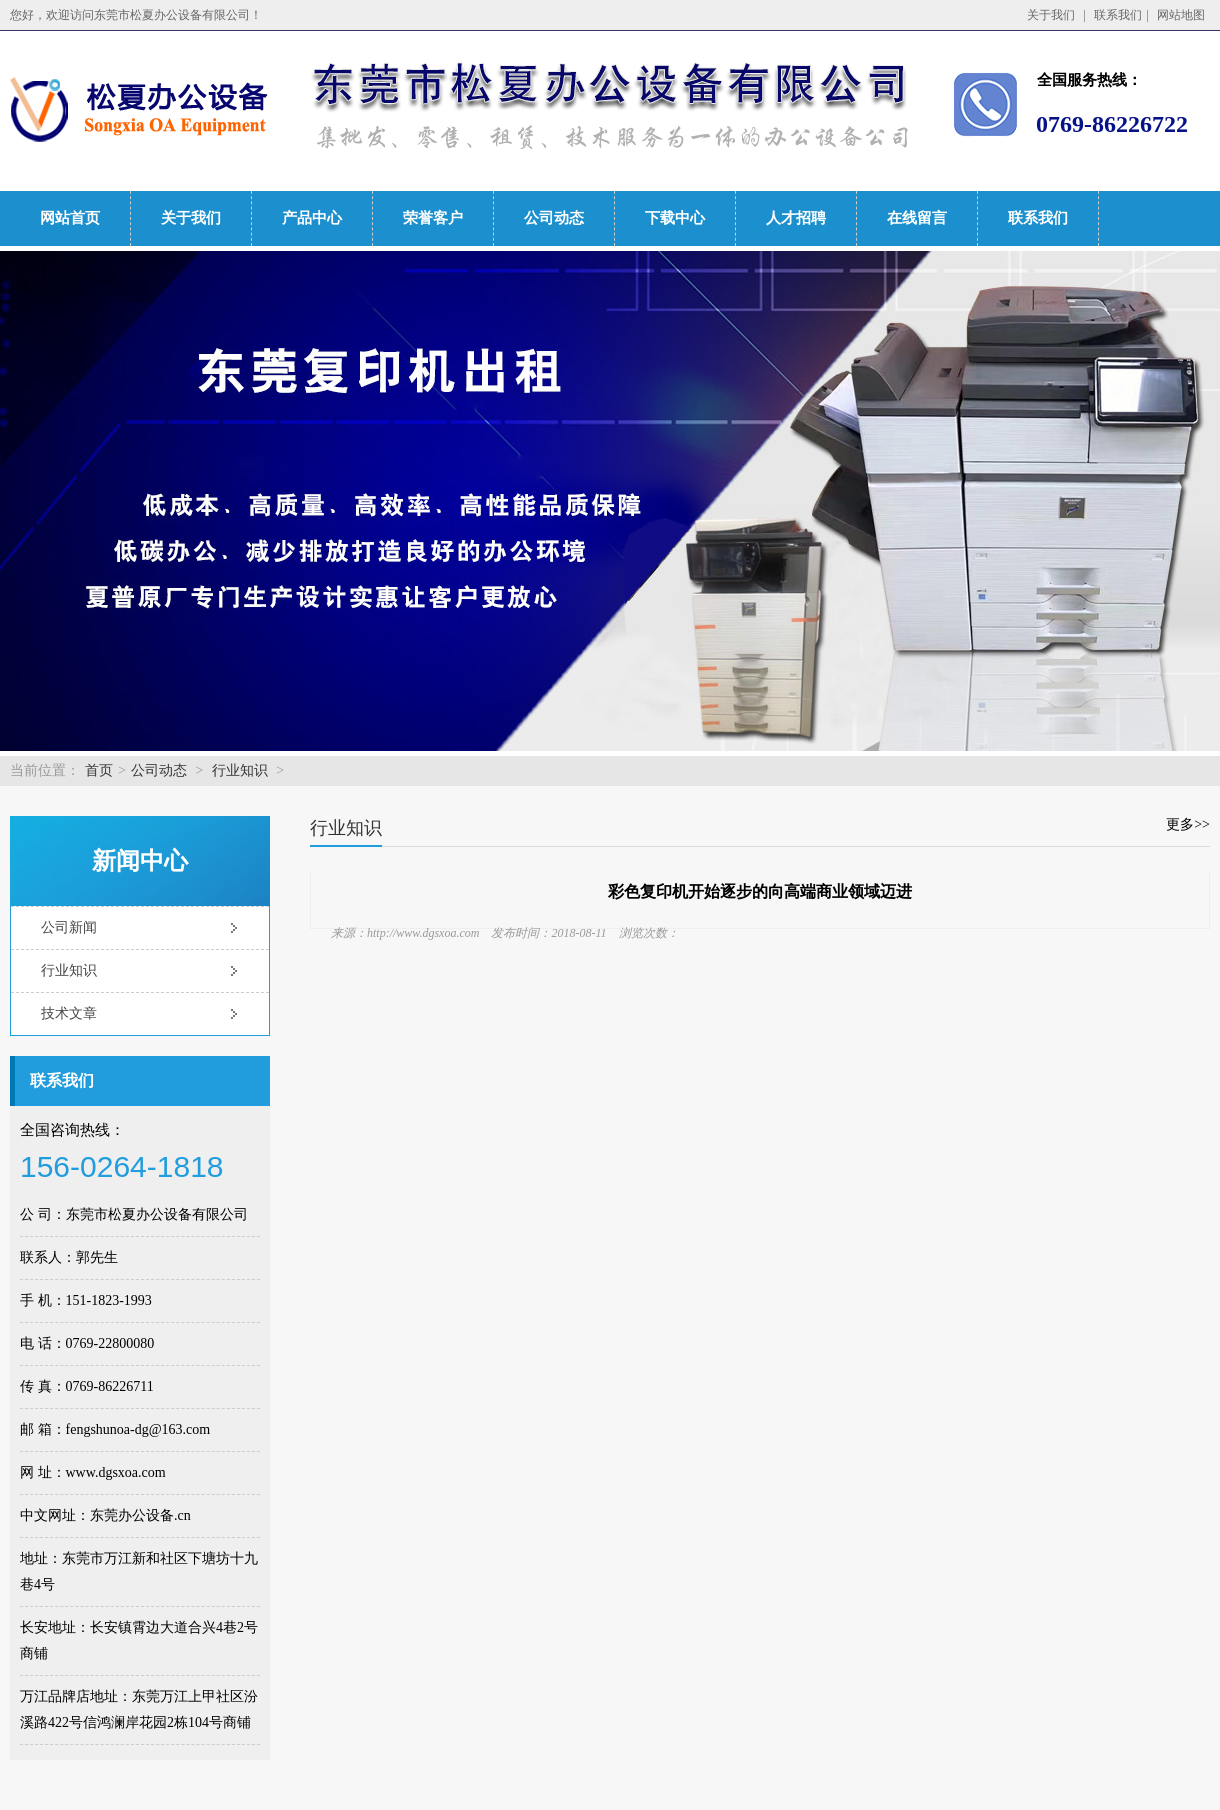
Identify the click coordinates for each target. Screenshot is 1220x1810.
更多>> (1188, 824)
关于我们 (1051, 15)
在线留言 (917, 218)
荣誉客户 (433, 218)
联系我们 (1118, 15)
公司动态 (554, 218)
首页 (99, 770)
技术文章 (69, 1013)
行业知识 (240, 770)
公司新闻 (69, 927)
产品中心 (312, 218)
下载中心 (675, 218)
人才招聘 (796, 218)
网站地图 (1181, 15)
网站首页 (70, 218)
